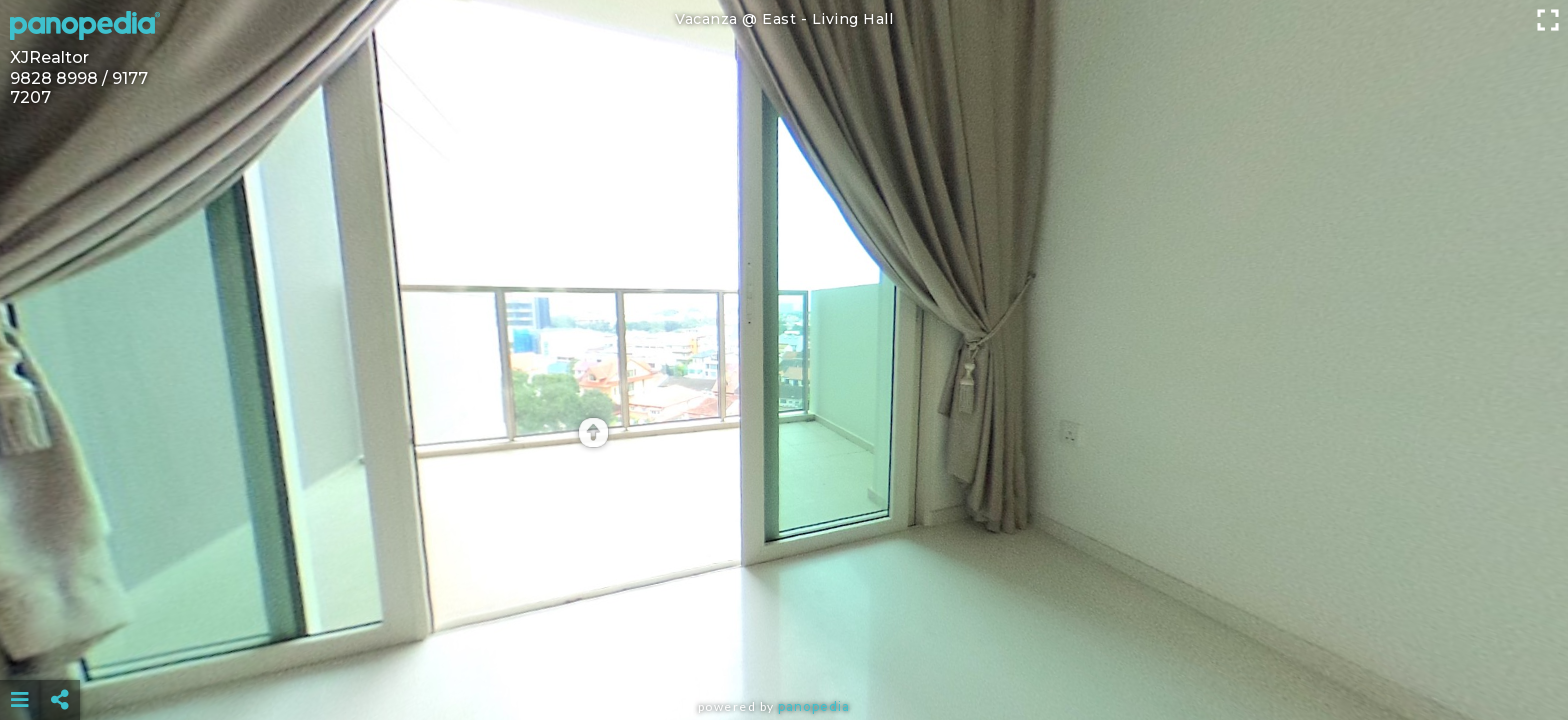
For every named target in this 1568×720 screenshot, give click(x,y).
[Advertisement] (784, 650)
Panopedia (814, 706)
